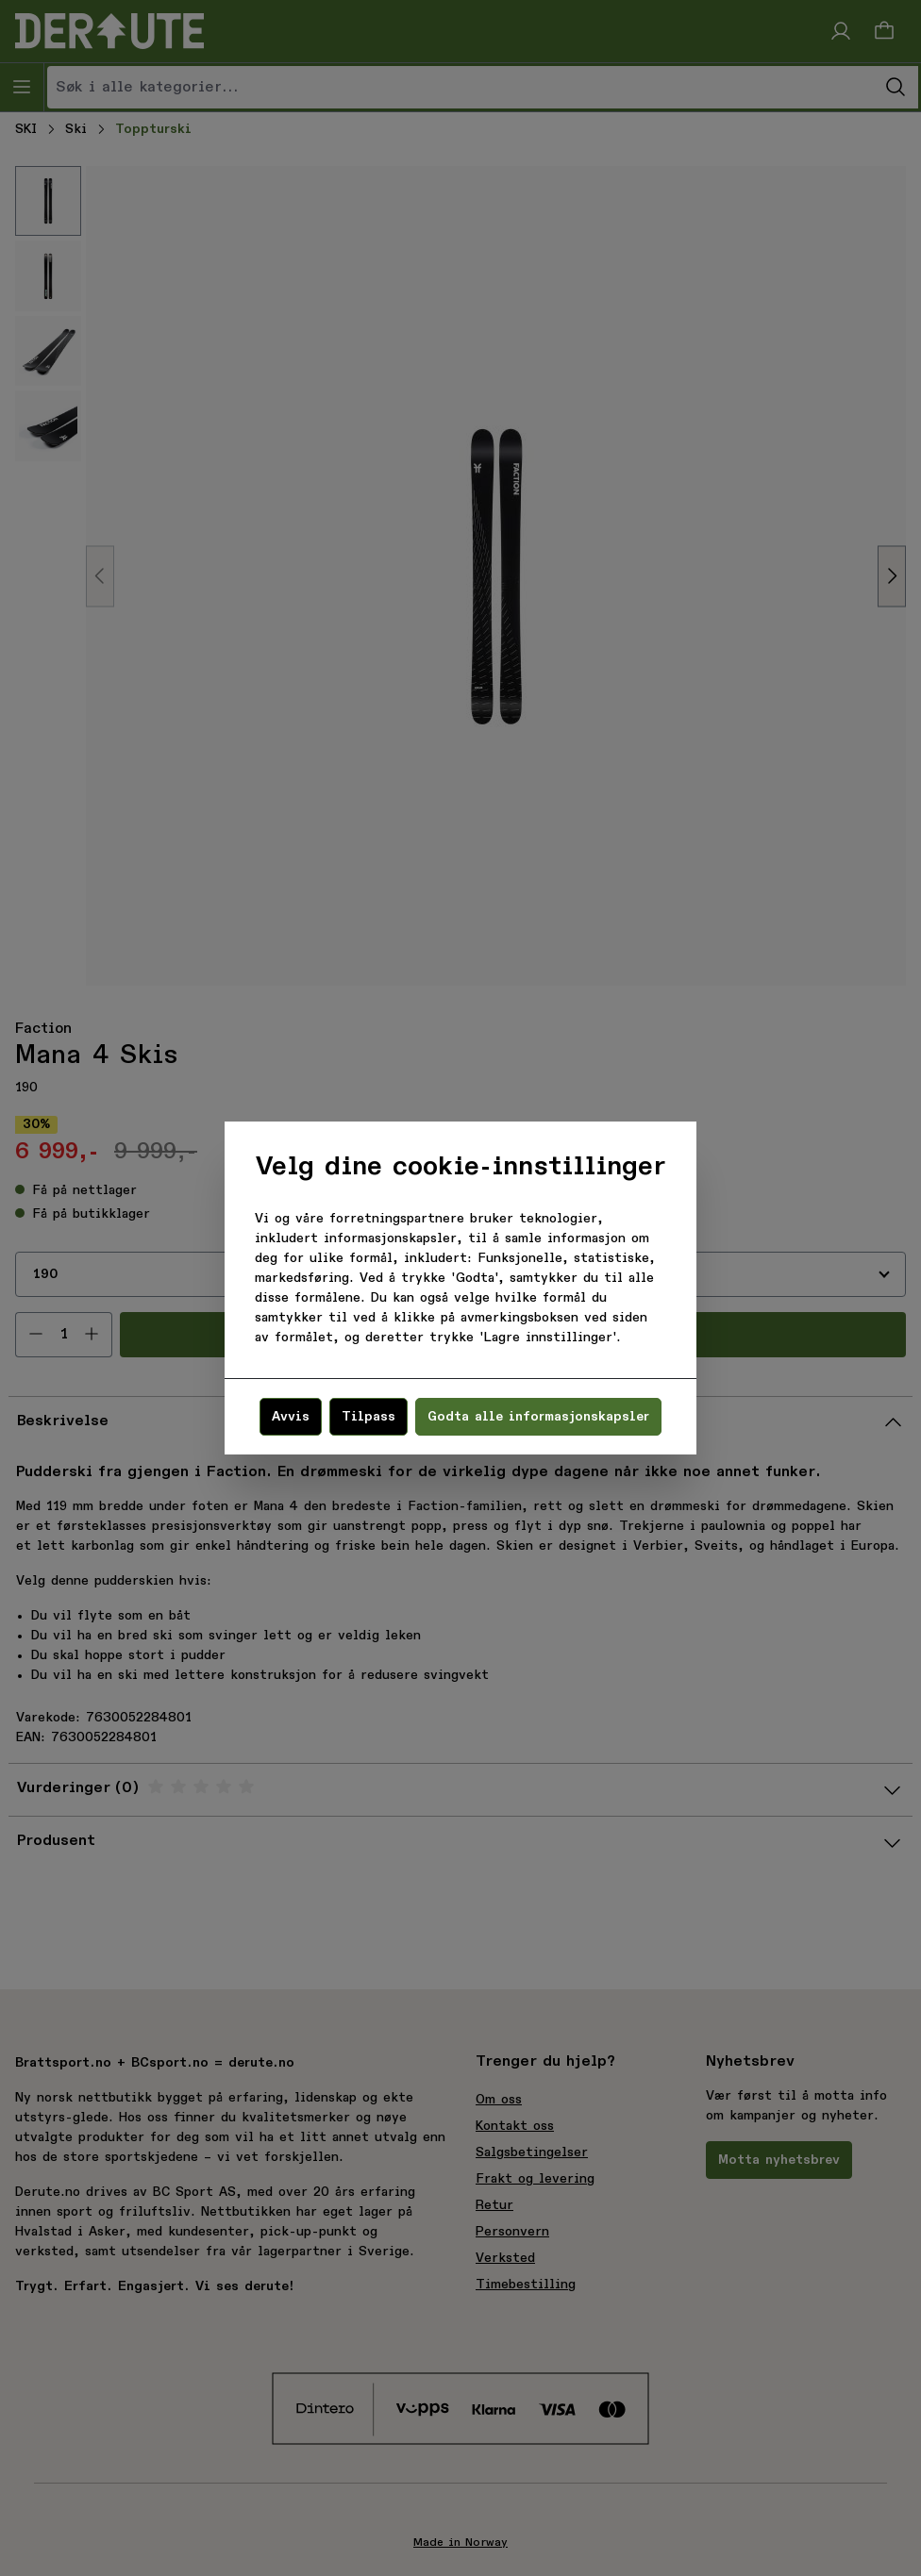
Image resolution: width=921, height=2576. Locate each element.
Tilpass (368, 1416)
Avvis (291, 1416)
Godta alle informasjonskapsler (538, 1416)
